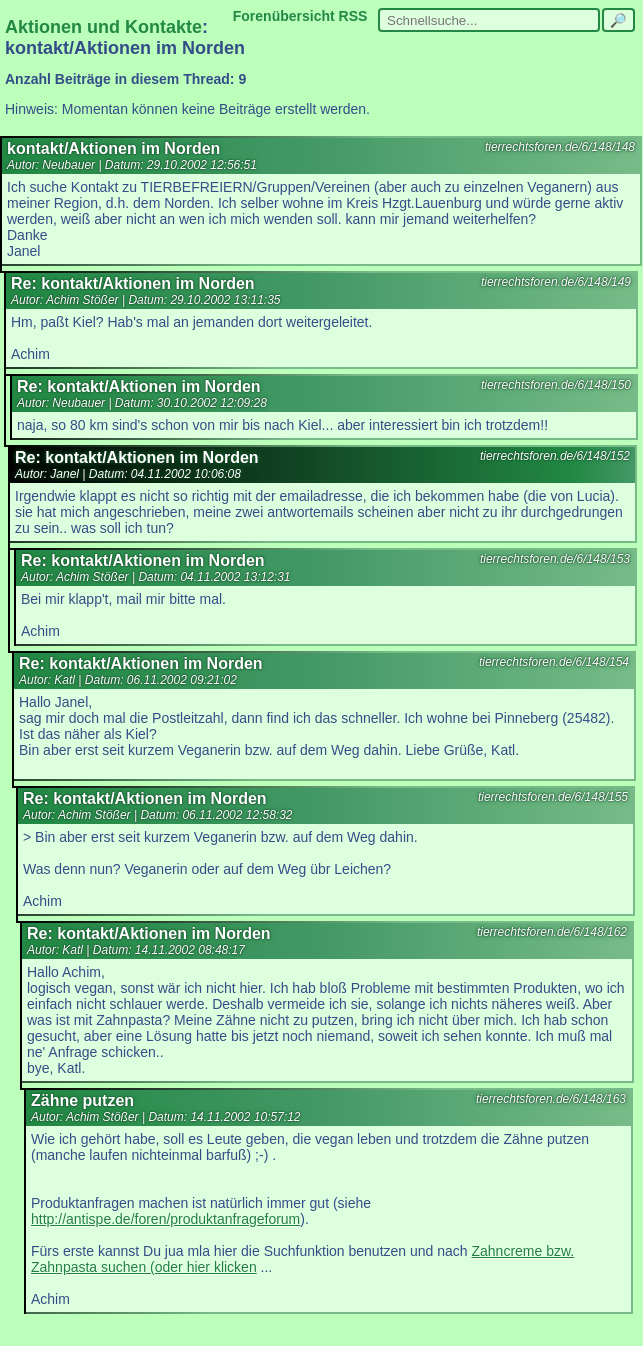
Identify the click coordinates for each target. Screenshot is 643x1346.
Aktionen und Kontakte (103, 27)
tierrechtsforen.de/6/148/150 (556, 385)
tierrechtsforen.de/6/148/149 (556, 282)
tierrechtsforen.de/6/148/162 (552, 932)
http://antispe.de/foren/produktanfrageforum (165, 1219)
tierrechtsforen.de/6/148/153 (555, 559)
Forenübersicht (284, 16)
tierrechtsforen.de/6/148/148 (560, 147)
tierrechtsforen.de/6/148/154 (554, 662)
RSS (353, 16)
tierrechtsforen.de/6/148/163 (551, 1099)
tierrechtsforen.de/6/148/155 (553, 797)
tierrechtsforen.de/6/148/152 (555, 456)
